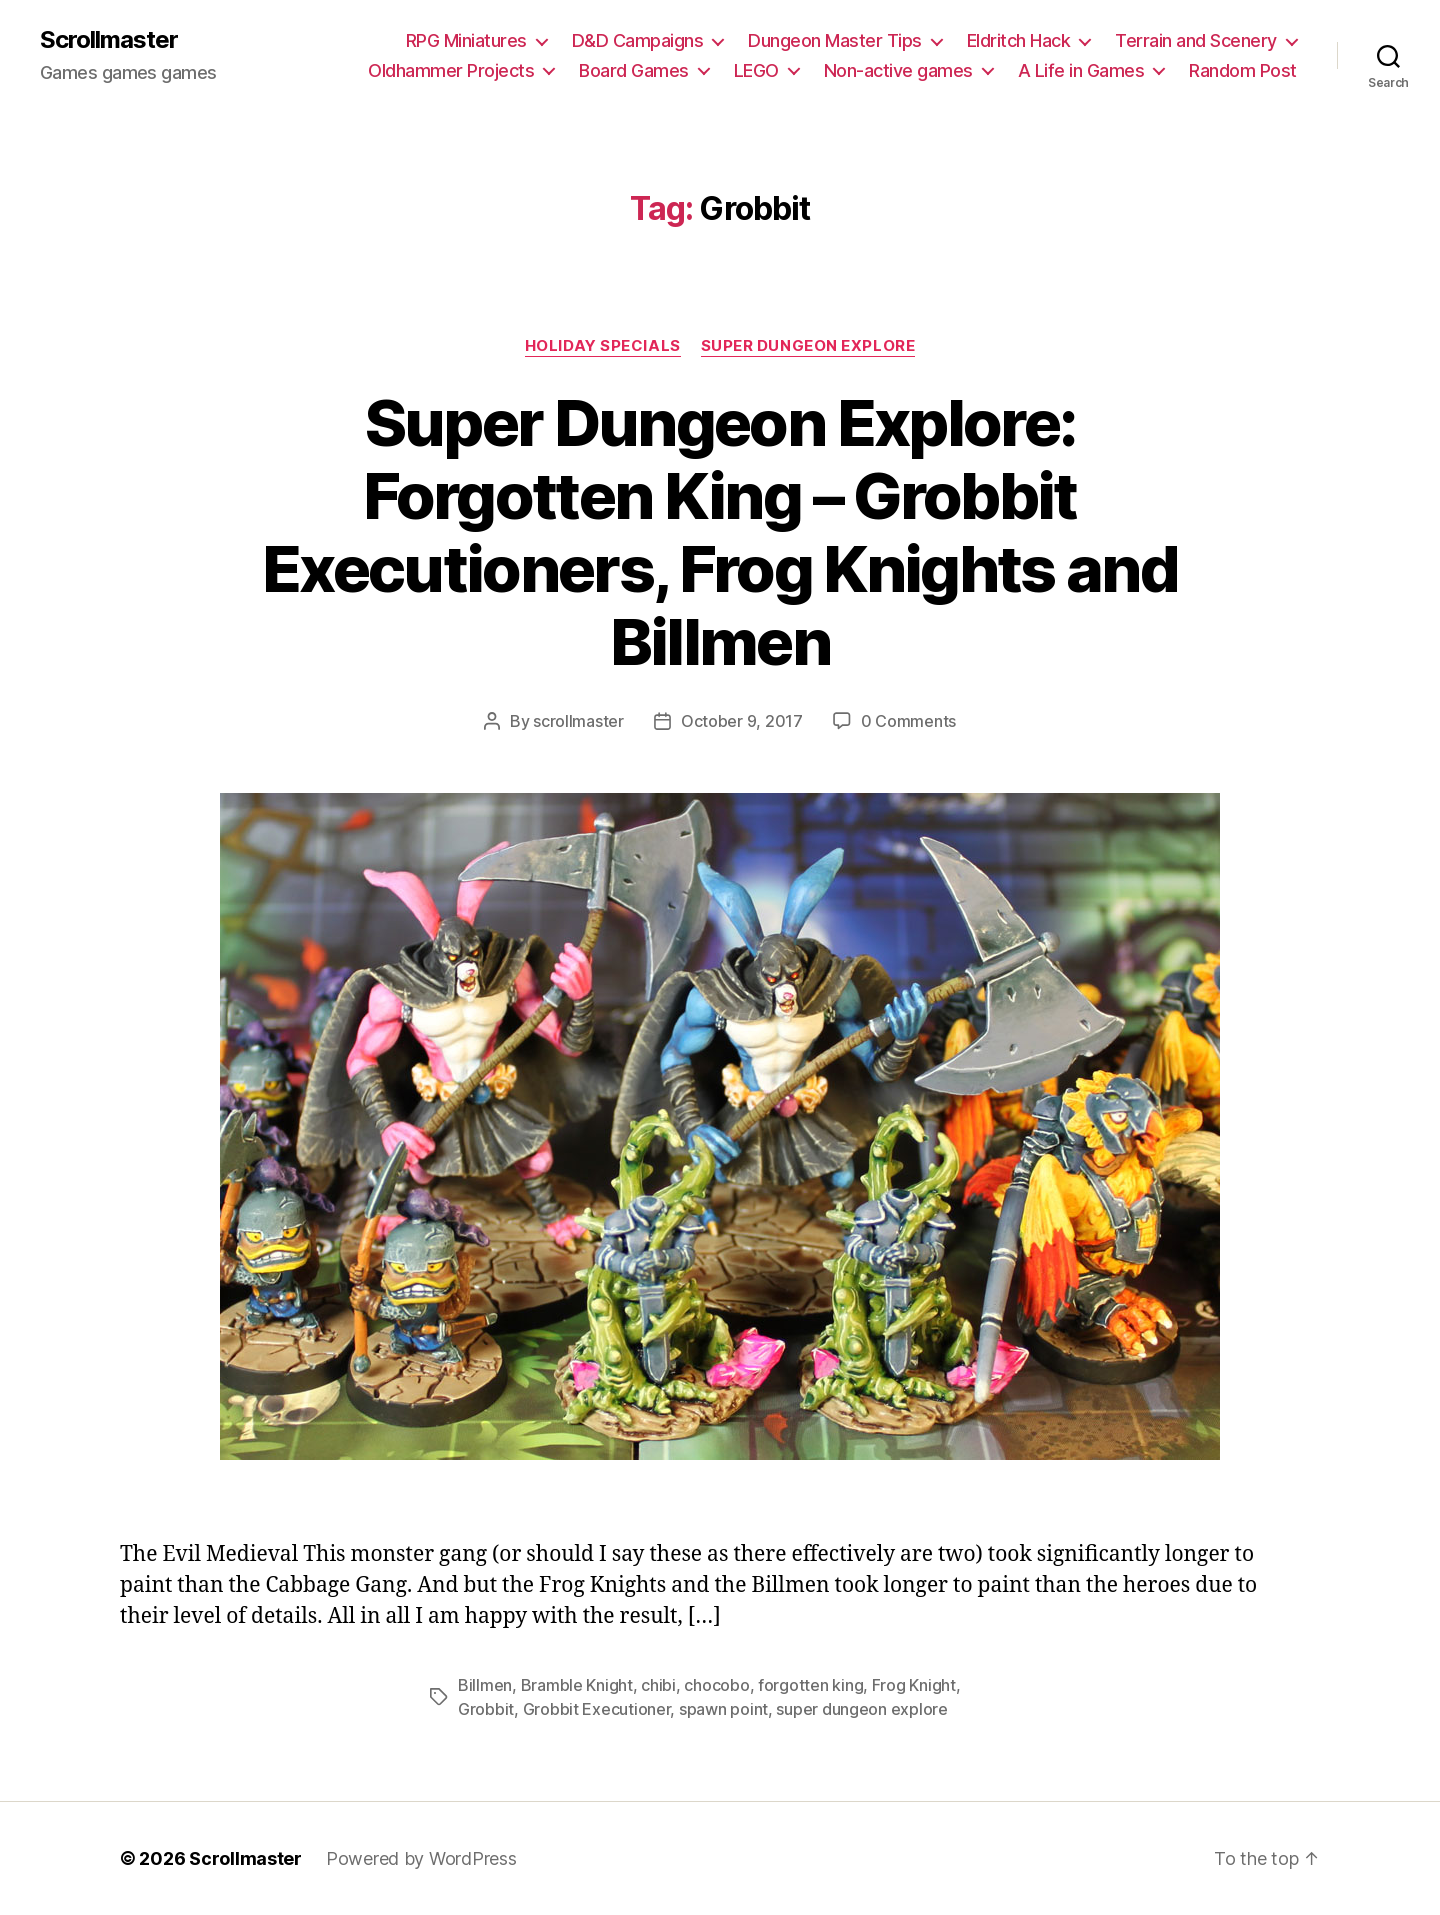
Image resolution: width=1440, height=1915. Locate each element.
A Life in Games (1081, 70)
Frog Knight (914, 1685)
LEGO (756, 70)
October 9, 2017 (742, 721)
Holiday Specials (603, 346)
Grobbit (486, 1709)
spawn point (723, 1709)
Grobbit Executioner (597, 1709)
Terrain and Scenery (1196, 40)
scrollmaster (578, 721)
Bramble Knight (577, 1685)
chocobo (716, 1685)
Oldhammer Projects (451, 70)
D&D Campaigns (638, 40)
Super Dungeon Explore (808, 346)
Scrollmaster (109, 40)
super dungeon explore (861, 1709)
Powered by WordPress (421, 1858)
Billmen (485, 1685)
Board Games (634, 70)
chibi (658, 1685)
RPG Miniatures (466, 40)
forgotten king (810, 1685)
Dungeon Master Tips (835, 40)
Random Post (1243, 70)
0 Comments (908, 721)
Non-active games (898, 70)
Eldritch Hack (1019, 40)
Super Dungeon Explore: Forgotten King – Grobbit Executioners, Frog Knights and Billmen (720, 532)
